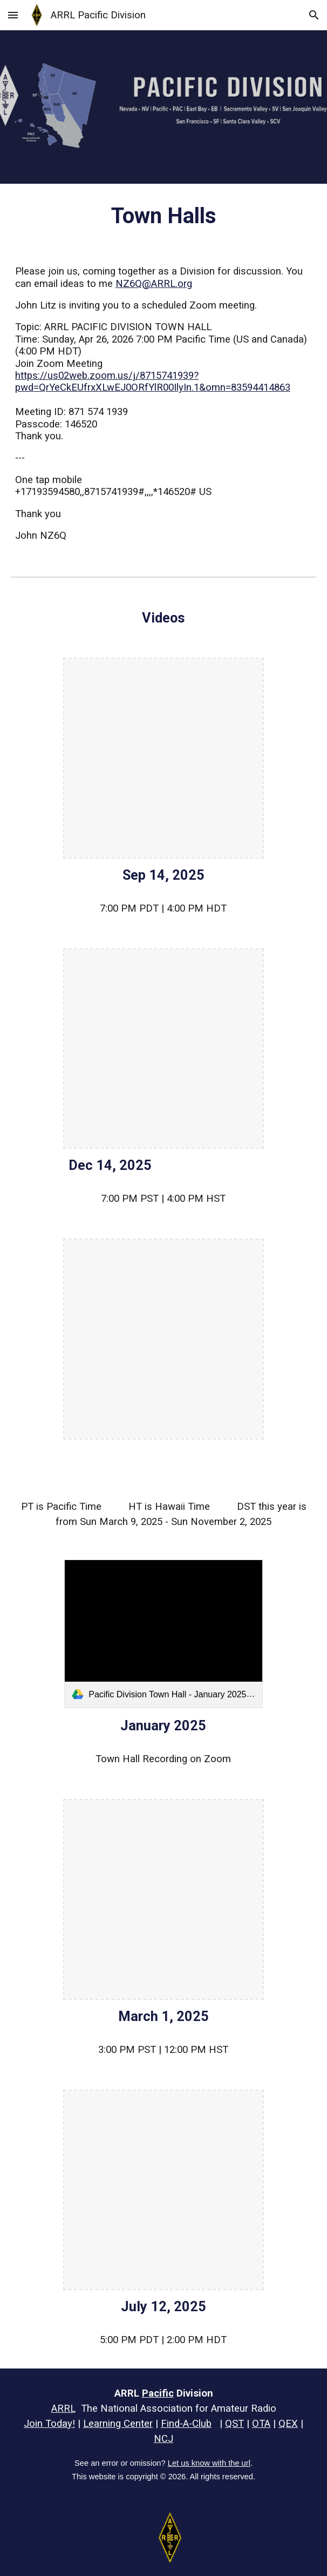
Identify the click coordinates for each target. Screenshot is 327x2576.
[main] (163, 216)
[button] (13, 15)
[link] (163, 1634)
